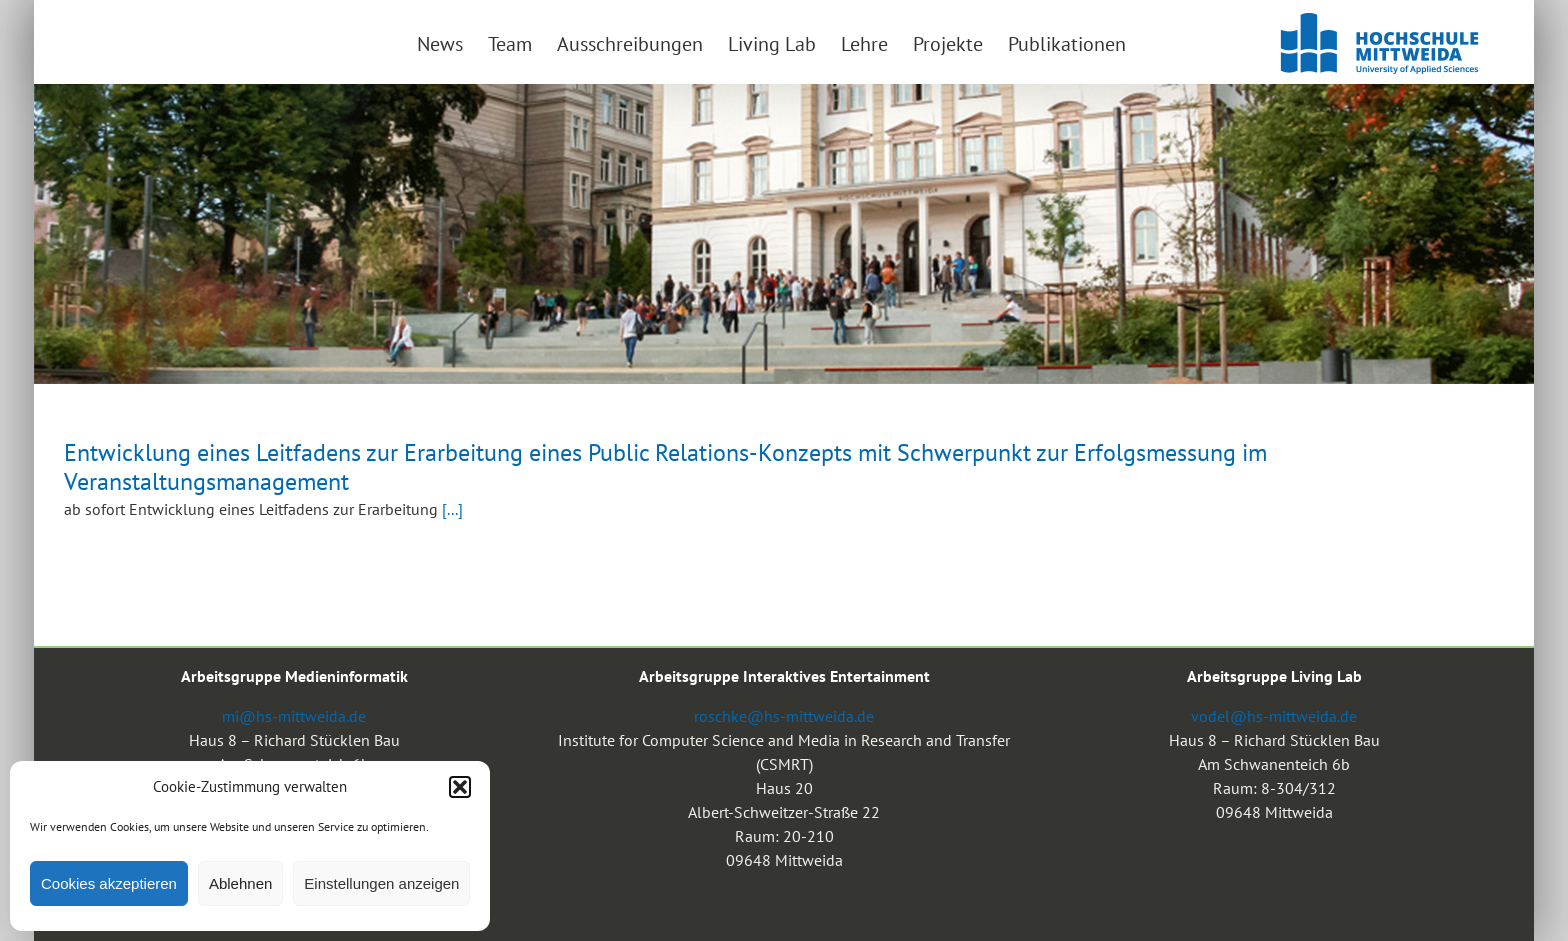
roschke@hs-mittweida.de (784, 716)
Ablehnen (240, 883)
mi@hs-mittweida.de (294, 716)
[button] (460, 787)
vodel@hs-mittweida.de (1274, 716)
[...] (452, 509)
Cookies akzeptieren (109, 883)
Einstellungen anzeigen (381, 883)
